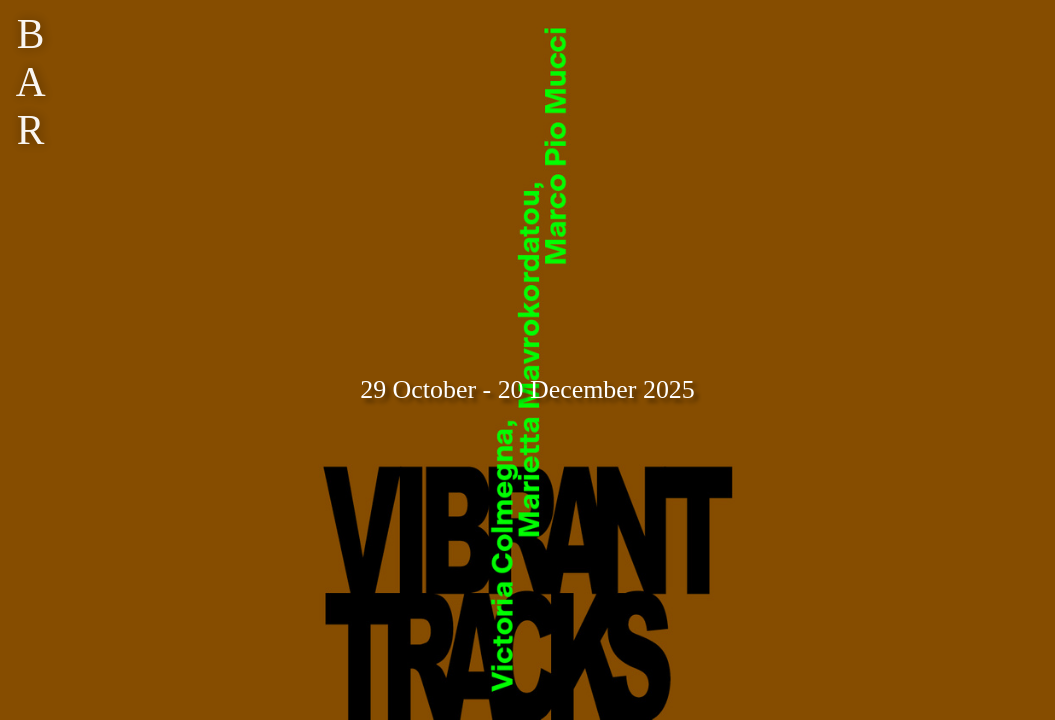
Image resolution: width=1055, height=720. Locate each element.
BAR (31, 82)
